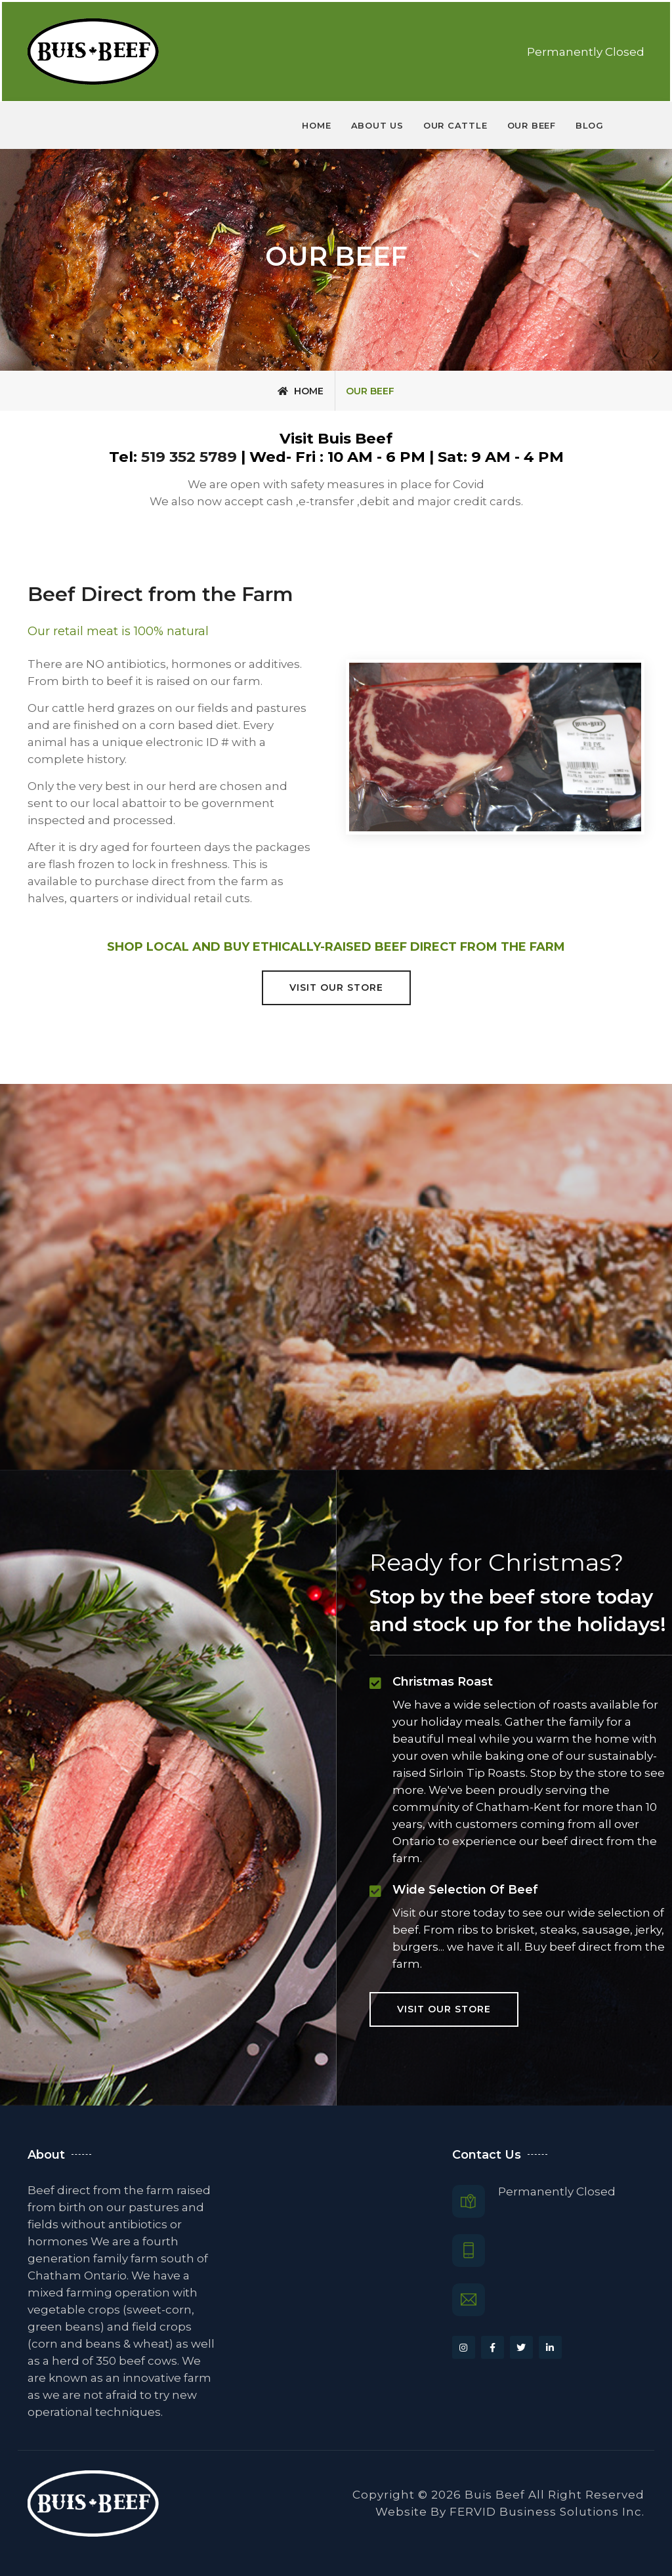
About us (377, 125)
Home (316, 125)
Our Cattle (455, 125)
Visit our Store (336, 987)
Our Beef (531, 125)
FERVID (473, 2511)
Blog (590, 125)
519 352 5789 (191, 456)
